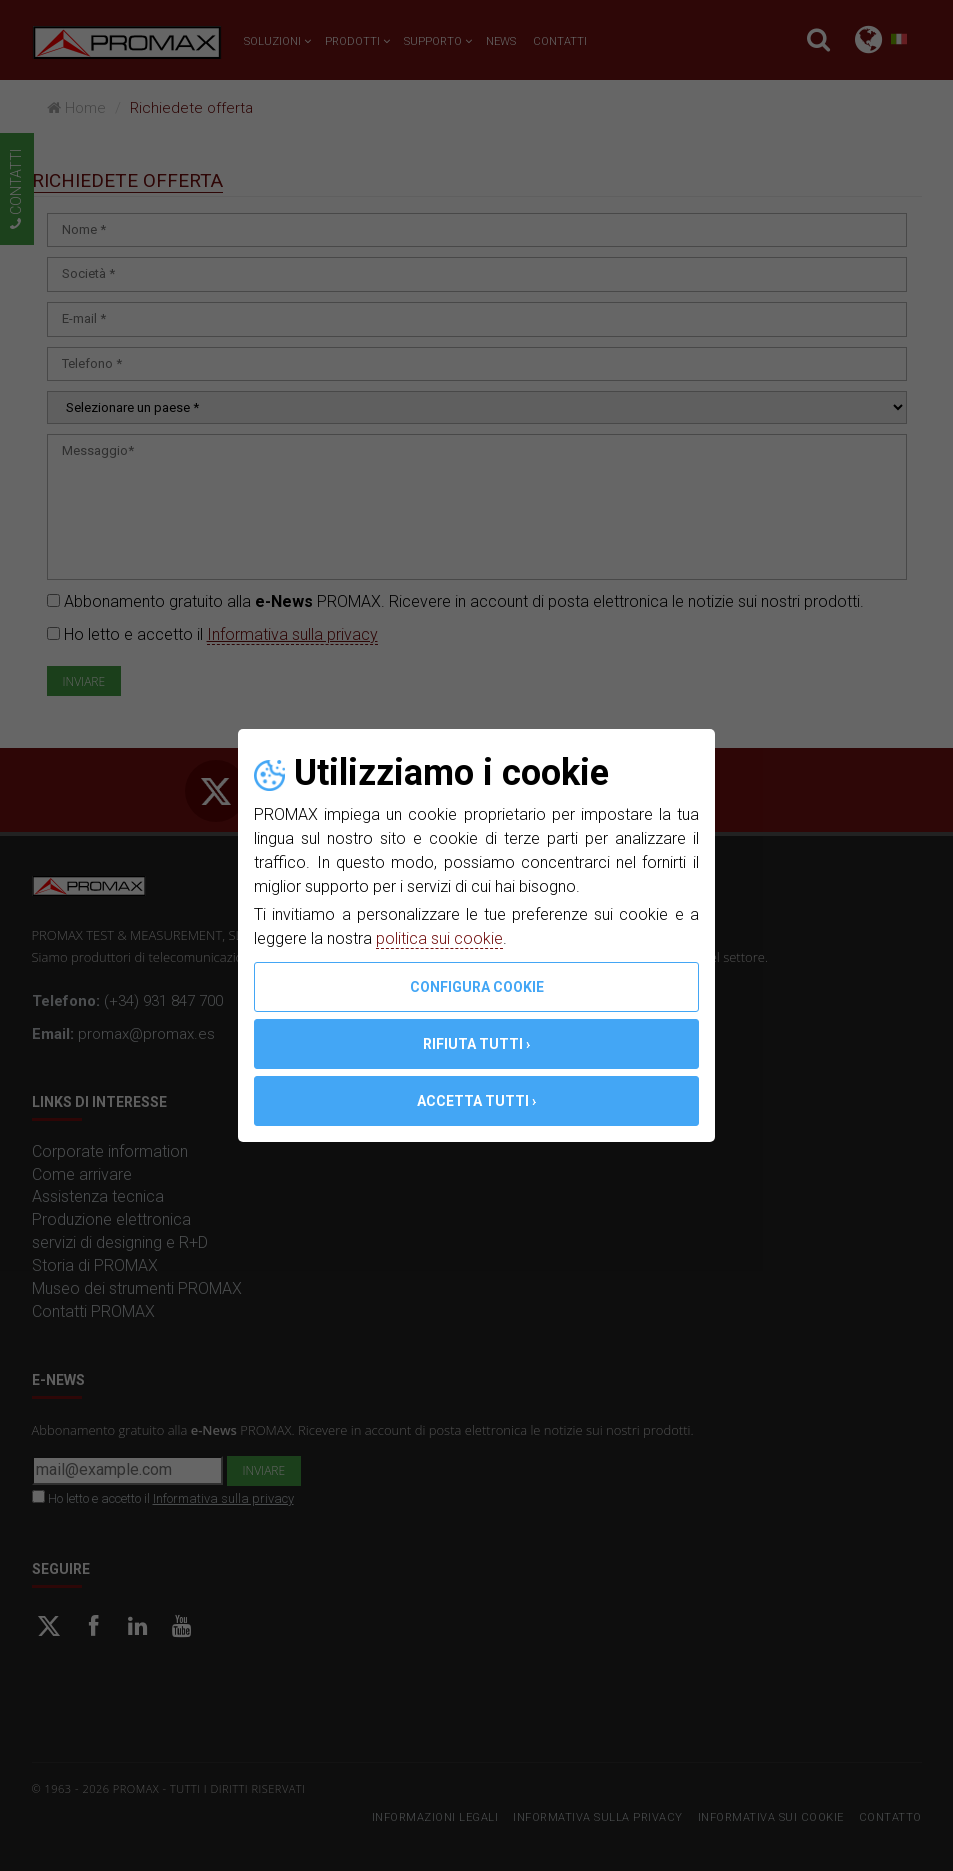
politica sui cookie (439, 938)
